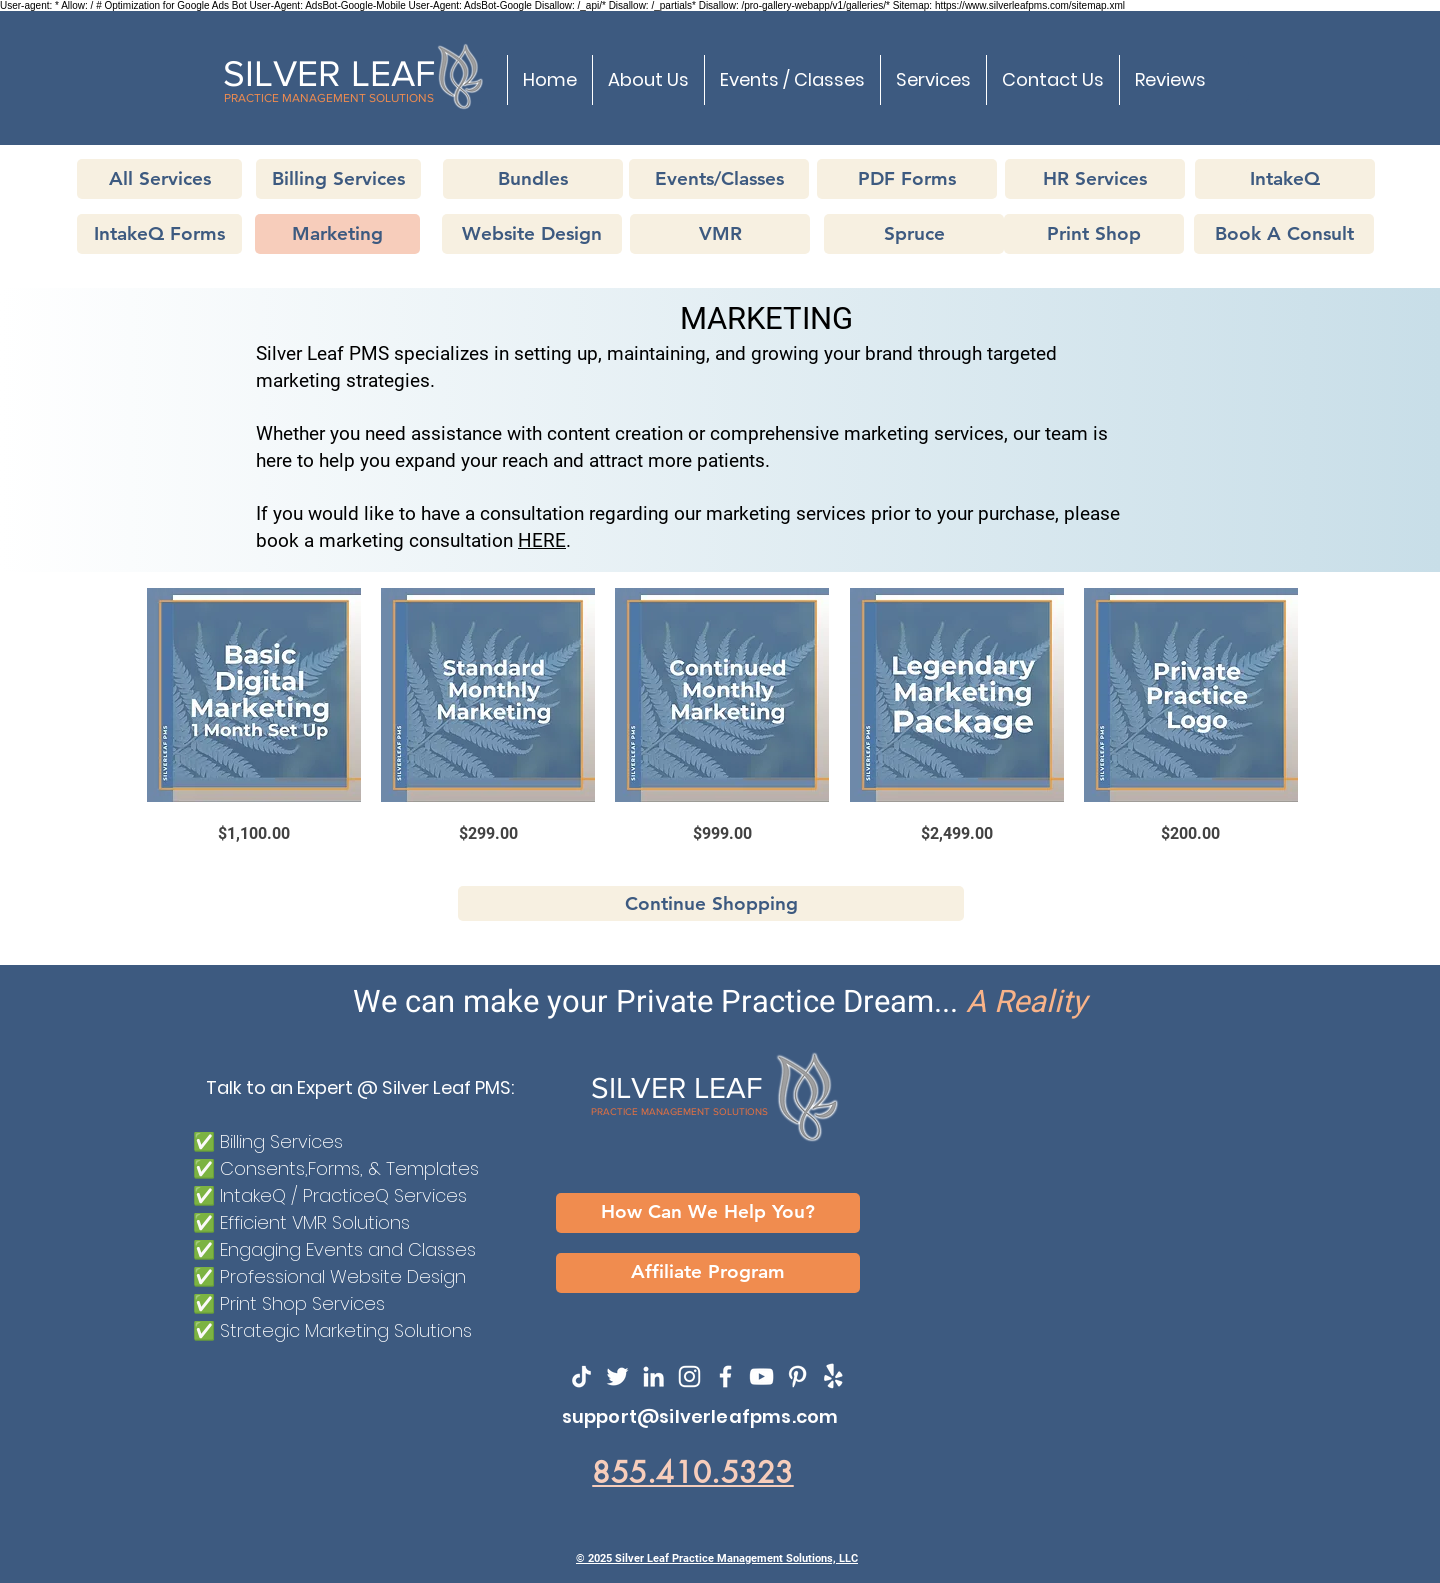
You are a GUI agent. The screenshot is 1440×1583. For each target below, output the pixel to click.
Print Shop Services (302, 1303)
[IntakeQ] (1285, 179)
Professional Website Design (343, 1276)
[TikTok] (581, 1376)
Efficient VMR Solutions (315, 1222)
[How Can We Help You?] (708, 1213)
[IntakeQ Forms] (159, 234)
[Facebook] (725, 1376)
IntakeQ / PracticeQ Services (343, 1195)
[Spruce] (914, 234)
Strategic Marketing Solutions (346, 1330)
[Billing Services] (338, 179)
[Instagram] (689, 1376)
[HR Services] (1095, 179)
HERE (542, 540)
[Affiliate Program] (708, 1273)
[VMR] (720, 234)
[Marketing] (337, 234)
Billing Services (281, 1141)
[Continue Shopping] (711, 903)
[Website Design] (532, 234)
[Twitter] (617, 1376)
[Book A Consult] (1284, 234)
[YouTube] (761, 1376)
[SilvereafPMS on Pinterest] (797, 1376)
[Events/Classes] (719, 179)
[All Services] (159, 179)
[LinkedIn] (653, 1376)
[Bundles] (533, 179)
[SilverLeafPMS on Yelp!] (833, 1376)
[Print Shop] (1094, 234)
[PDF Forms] (907, 179)
